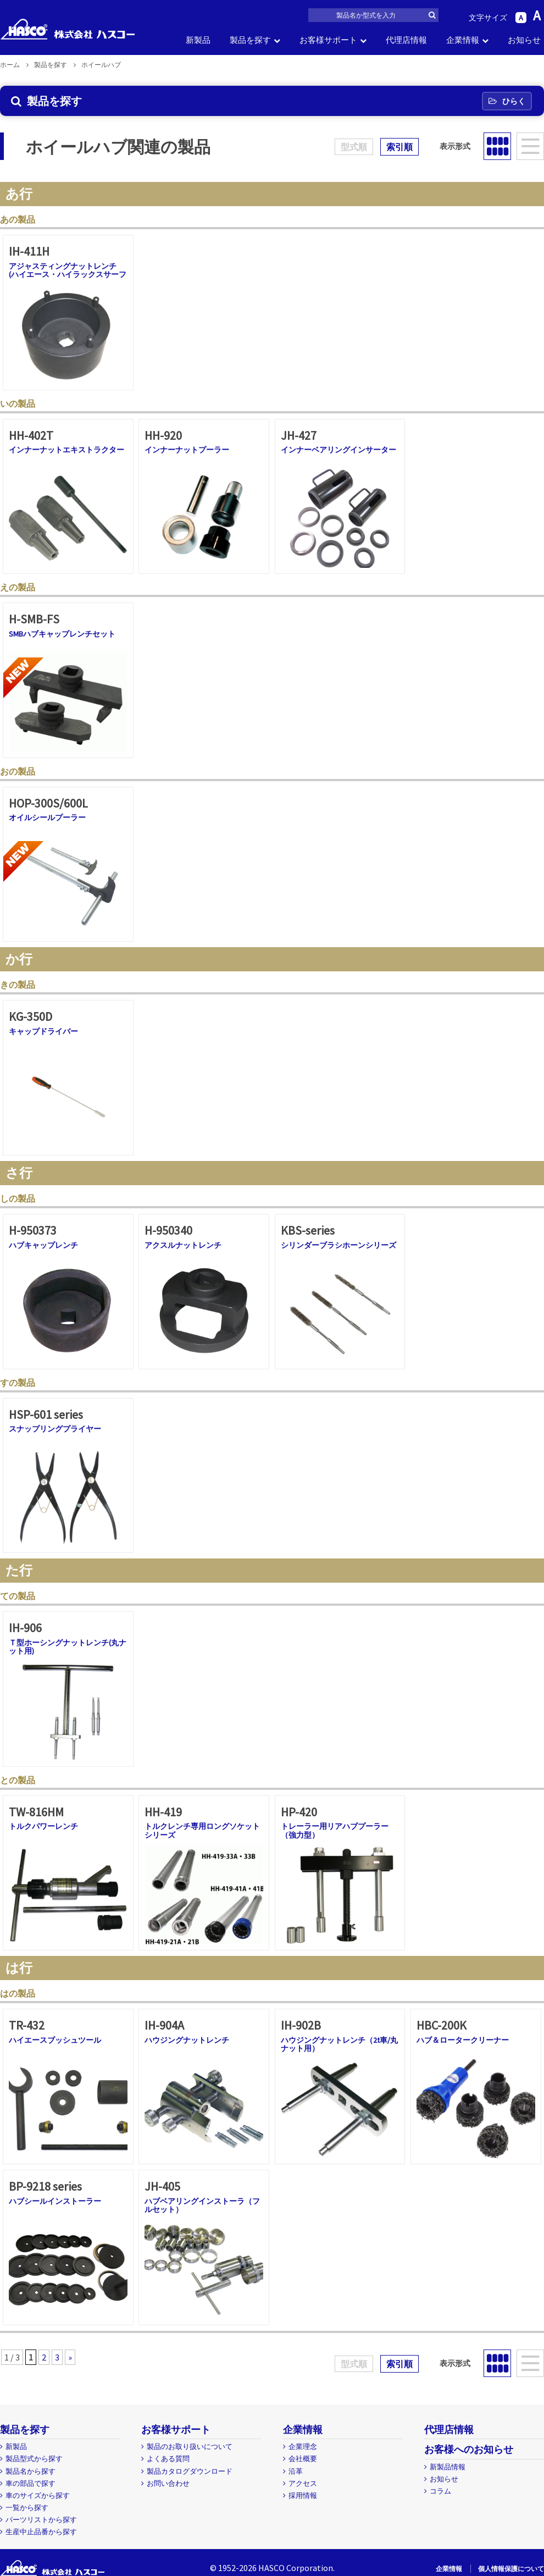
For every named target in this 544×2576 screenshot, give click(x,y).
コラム (440, 2491)
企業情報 (462, 40)
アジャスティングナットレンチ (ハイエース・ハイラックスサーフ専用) (67, 274)
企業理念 (302, 2446)
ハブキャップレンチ (43, 1245)
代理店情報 (406, 40)
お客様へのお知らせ (468, 2449)
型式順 (354, 146)
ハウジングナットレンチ (187, 2040)
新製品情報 (447, 2467)
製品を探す (250, 40)
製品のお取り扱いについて (189, 2446)
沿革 (295, 2471)
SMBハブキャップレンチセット (62, 634)
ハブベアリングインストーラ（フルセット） (202, 2205)
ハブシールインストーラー (55, 2201)
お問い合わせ (168, 2483)
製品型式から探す (34, 2458)
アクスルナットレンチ (183, 1245)
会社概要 (302, 2458)
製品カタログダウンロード (189, 2471)
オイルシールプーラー (47, 817)
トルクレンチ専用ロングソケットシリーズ (202, 1830)
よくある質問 (168, 2458)
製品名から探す (30, 2471)
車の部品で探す (30, 2483)
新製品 (198, 40)
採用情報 (302, 2495)
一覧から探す (26, 2507)
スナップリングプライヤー (55, 1429)
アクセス (302, 2483)
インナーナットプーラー (187, 450)
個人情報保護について (511, 2568)
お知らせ (524, 40)
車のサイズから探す (37, 2495)
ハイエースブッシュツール (55, 2040)
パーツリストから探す (41, 2519)
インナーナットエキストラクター (66, 450)
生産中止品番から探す (41, 2531)
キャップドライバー (43, 1031)
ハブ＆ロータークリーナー (463, 2040)
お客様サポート (328, 40)
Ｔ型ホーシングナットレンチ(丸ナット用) (67, 1647)
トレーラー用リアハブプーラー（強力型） (334, 1830)
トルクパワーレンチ (43, 1826)
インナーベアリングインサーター (338, 450)
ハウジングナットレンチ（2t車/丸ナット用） (339, 2044)
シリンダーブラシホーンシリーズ (338, 1245)
